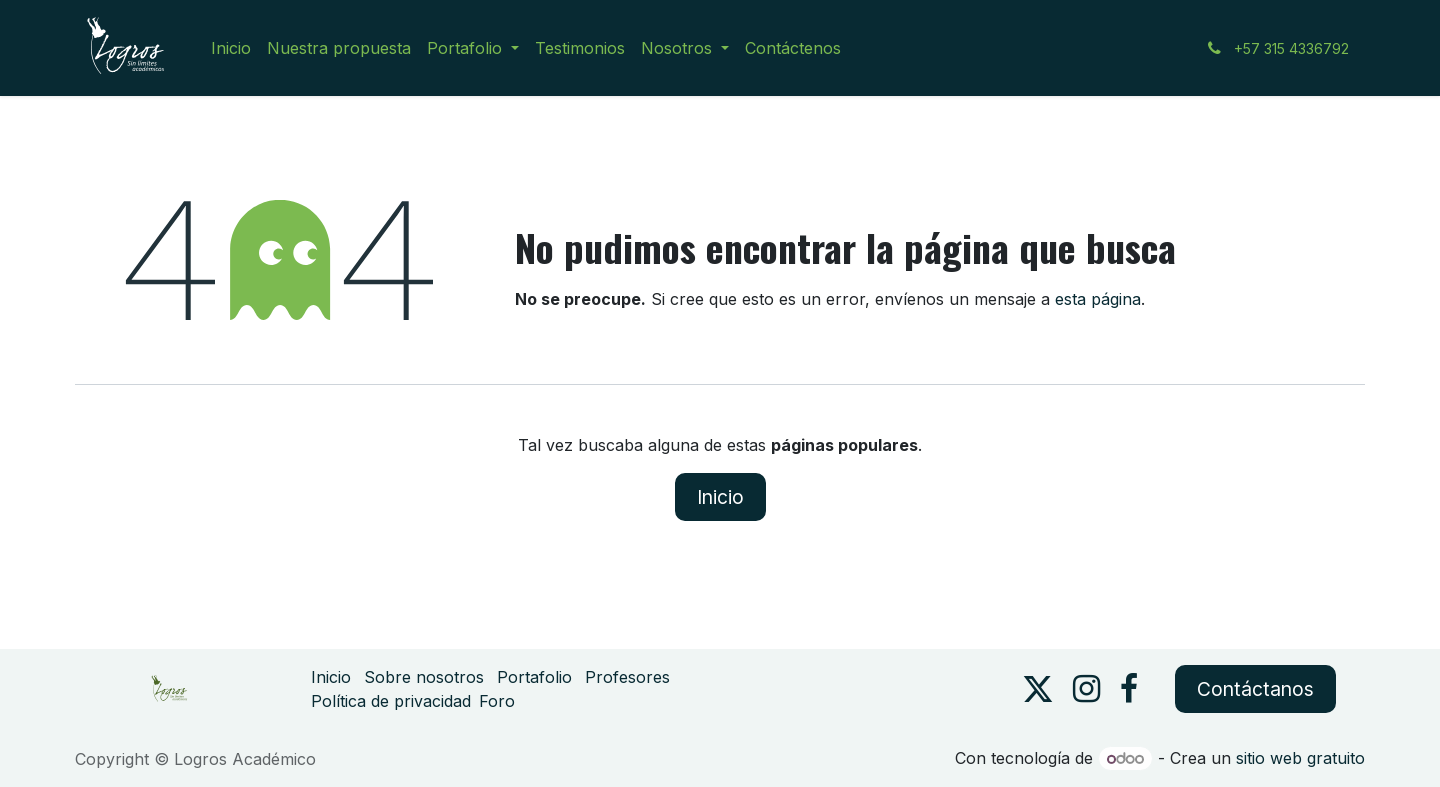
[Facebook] (1129, 689)
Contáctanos (1255, 689)
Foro (497, 701)
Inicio (720, 497)
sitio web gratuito (1300, 758)
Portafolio (534, 677)
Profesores (627, 677)
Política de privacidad (391, 701)
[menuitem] (231, 48)
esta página (1098, 299)
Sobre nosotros (424, 677)
